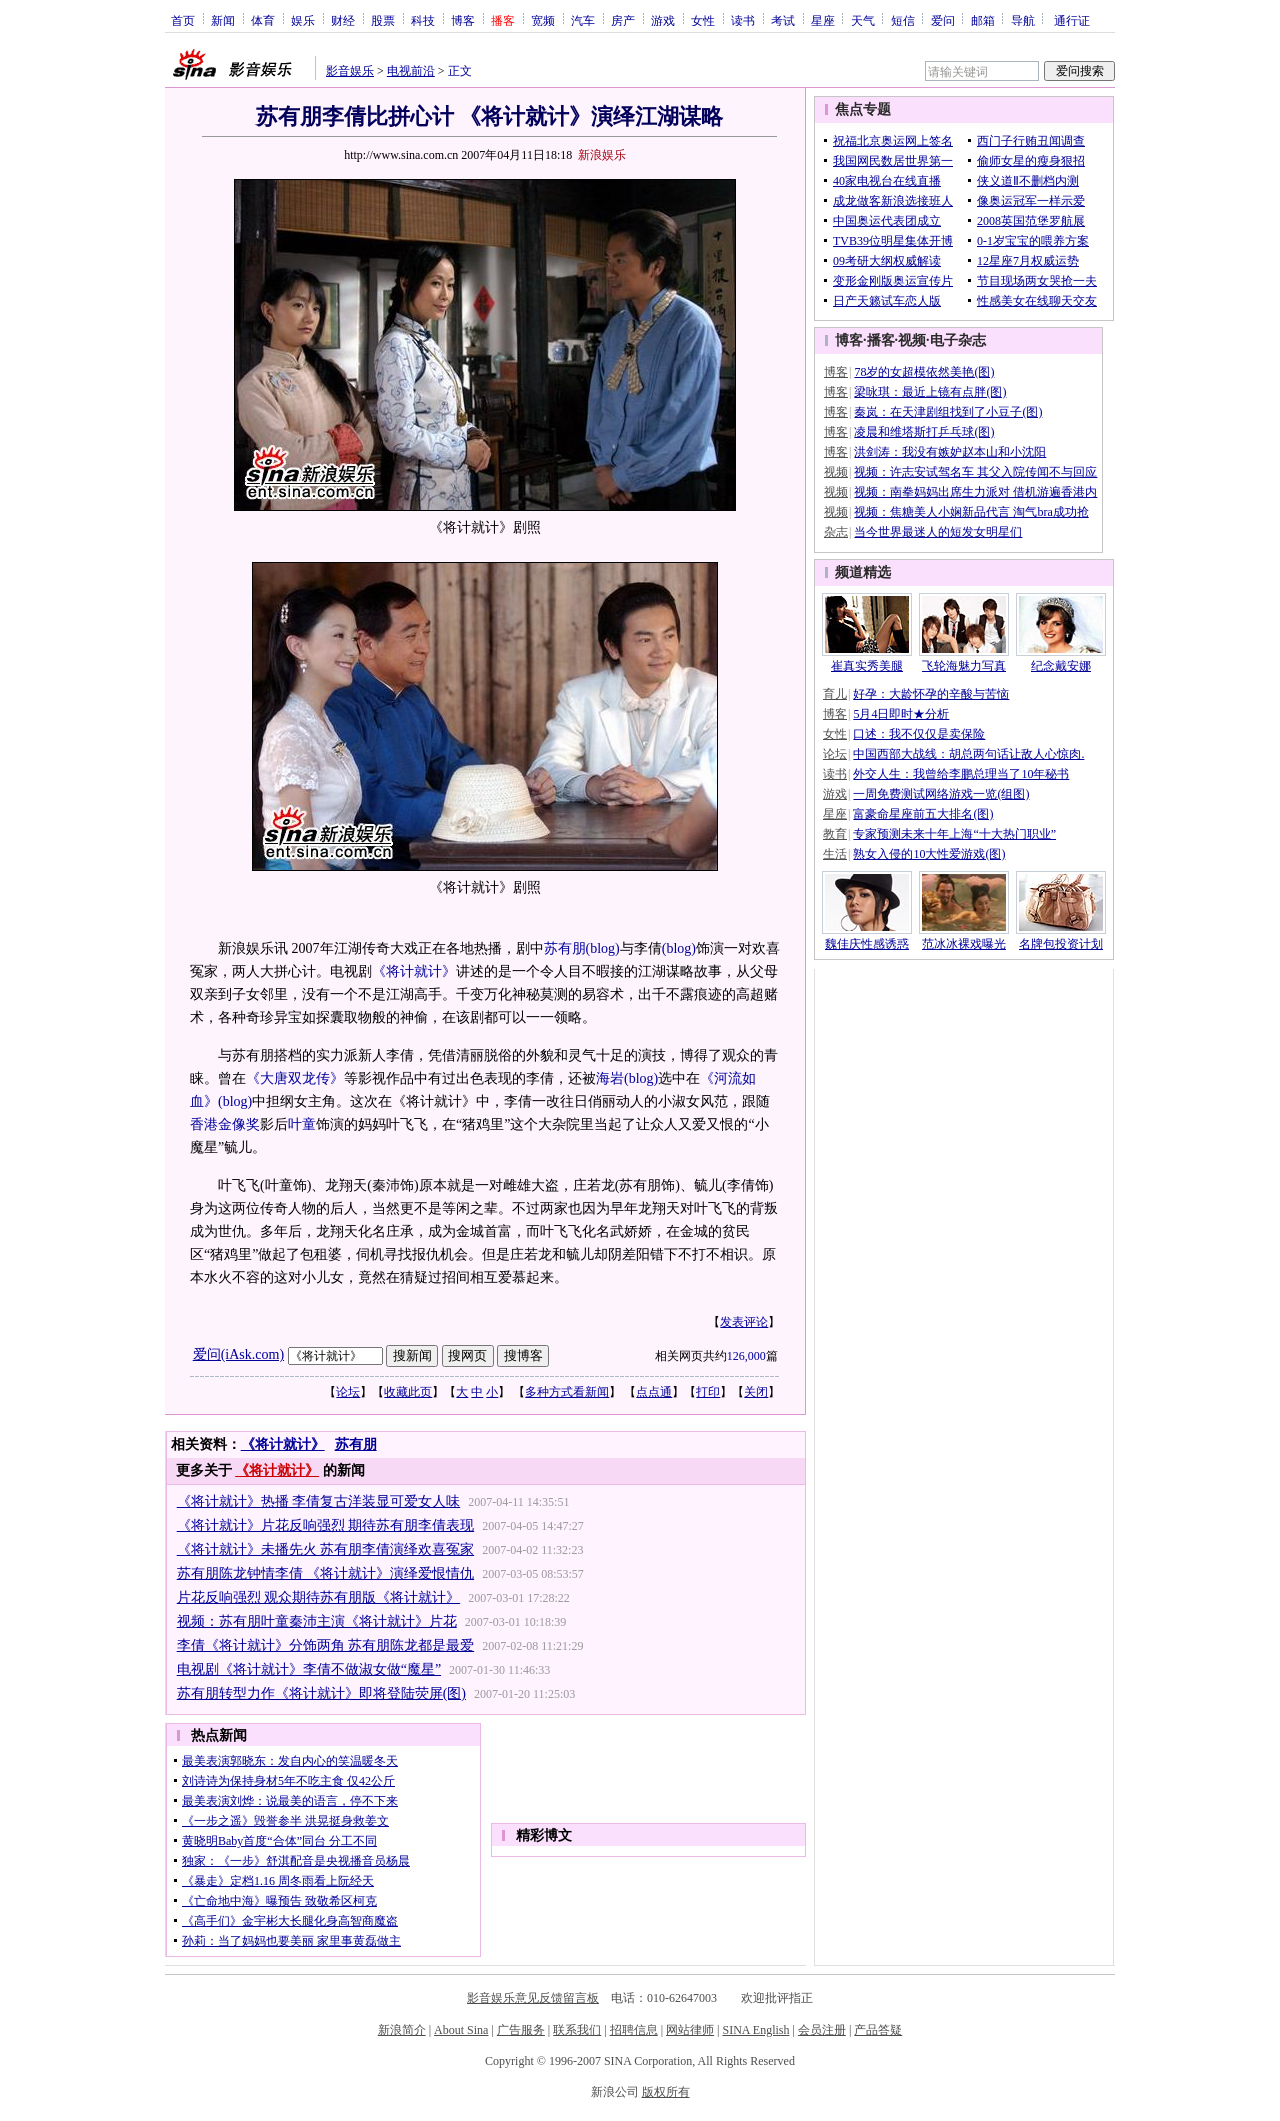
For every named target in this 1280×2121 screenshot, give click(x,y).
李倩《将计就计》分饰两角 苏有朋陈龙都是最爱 (326, 1645)
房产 (623, 20)
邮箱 (983, 20)
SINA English (755, 2030)
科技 (423, 20)
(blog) (603, 948)
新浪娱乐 (602, 155)
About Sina (461, 2030)
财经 (343, 20)
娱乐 (303, 20)
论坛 (348, 1392)
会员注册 (822, 2030)
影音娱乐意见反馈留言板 (533, 1998)
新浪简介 (402, 2030)
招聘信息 (634, 2030)
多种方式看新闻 (567, 1392)
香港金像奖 (225, 1124)
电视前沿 (411, 71)
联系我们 (577, 2030)
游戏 (663, 20)
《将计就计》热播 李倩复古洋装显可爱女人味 (319, 1501)
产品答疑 (878, 2030)
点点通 (654, 1392)
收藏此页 (408, 1392)
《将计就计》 (414, 971)
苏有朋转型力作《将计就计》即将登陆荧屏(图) (321, 1693)
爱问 (943, 20)
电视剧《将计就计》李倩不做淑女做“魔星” (309, 1669)
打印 (708, 1392)
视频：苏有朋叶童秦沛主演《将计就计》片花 (317, 1621)
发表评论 (744, 1322)
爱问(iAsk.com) (238, 1354)
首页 (183, 20)
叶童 (302, 1124)
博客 (463, 20)
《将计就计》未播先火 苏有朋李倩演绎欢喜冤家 (326, 1549)
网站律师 (690, 2030)
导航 (1023, 20)
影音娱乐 (350, 71)
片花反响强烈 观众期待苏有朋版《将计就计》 (319, 1597)
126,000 (746, 1356)
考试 (783, 20)
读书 (743, 20)
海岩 (610, 1078)
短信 (903, 20)
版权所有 (666, 2092)
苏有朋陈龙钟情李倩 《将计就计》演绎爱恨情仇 (326, 1573)
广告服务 (521, 2030)
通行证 (1072, 20)
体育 (263, 20)
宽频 (543, 20)
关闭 (756, 1392)
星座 (823, 20)
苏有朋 (565, 948)
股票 (383, 20)
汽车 (583, 20)
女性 (703, 20)
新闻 (223, 20)
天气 (863, 20)
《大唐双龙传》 (295, 1078)
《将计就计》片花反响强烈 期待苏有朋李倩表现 (326, 1525)
